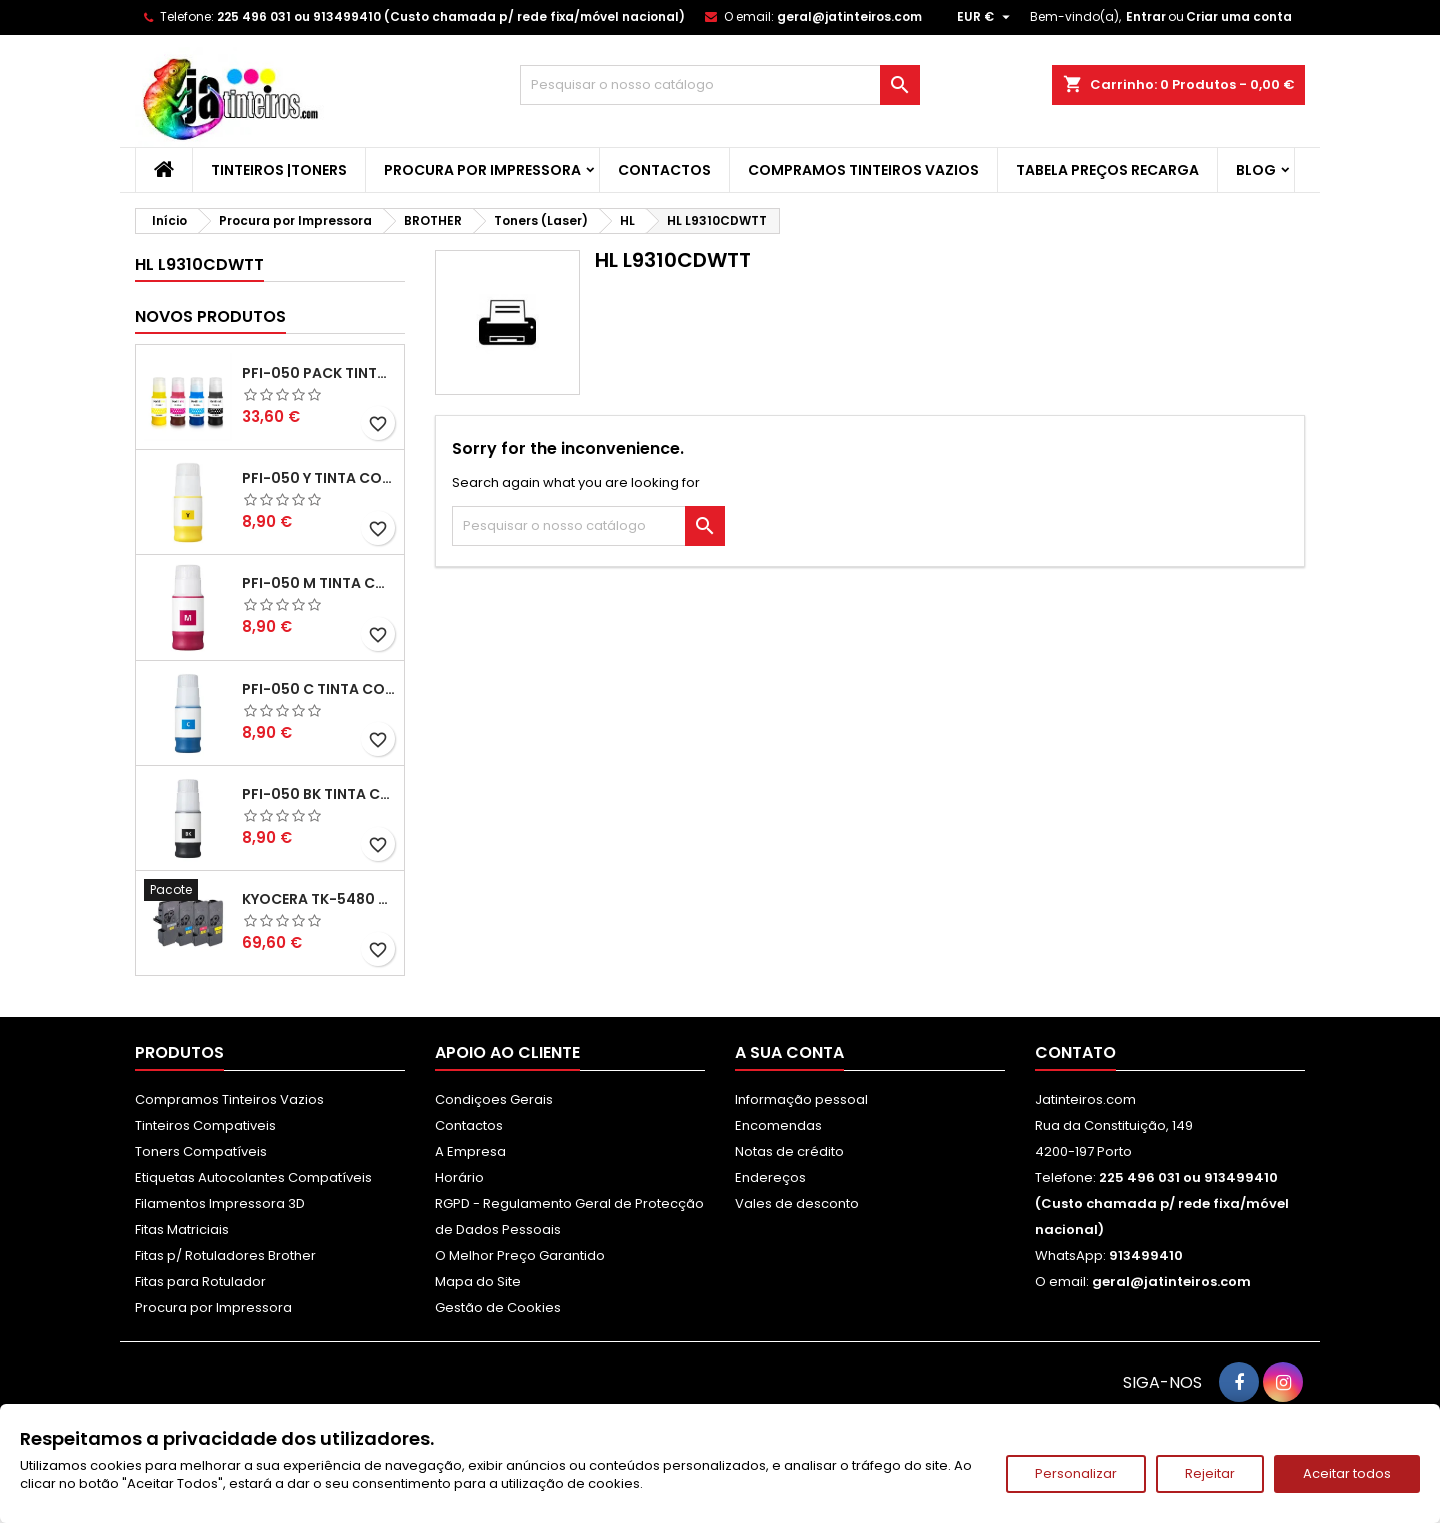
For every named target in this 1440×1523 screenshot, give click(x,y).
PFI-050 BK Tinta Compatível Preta (319, 794)
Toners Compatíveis (201, 1151)
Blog (1256, 170)
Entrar (1146, 16)
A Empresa (470, 1151)
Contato (1075, 1052)
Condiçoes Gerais (494, 1099)
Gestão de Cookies (498, 1307)
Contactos (664, 170)
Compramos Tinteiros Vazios (863, 170)
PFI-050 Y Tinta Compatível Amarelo (319, 478)
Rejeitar (1210, 1473)
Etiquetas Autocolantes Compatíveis (253, 1177)
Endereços (770, 1177)
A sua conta (789, 1052)
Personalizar (1076, 1473)
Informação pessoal (801, 1099)
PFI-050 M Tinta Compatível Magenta (319, 583)
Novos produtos (210, 316)
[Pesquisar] (720, 85)
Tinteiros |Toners (279, 170)
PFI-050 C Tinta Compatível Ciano (319, 689)
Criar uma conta (1239, 16)
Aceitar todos (1347, 1473)
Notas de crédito (789, 1151)
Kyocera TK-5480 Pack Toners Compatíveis (319, 899)
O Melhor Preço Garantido (520, 1255)
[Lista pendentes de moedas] (986, 17)
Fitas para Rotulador (200, 1281)
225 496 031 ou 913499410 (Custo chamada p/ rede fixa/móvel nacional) (451, 16)
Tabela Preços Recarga (1107, 170)
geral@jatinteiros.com (849, 16)
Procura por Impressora (482, 170)
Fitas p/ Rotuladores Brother (225, 1255)
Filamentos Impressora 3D (220, 1203)
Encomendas (778, 1125)
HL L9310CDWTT (199, 264)
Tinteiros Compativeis (205, 1125)
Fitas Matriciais (182, 1229)
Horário (459, 1177)
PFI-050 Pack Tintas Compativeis (319, 373)
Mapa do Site (478, 1281)
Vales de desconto (797, 1203)
